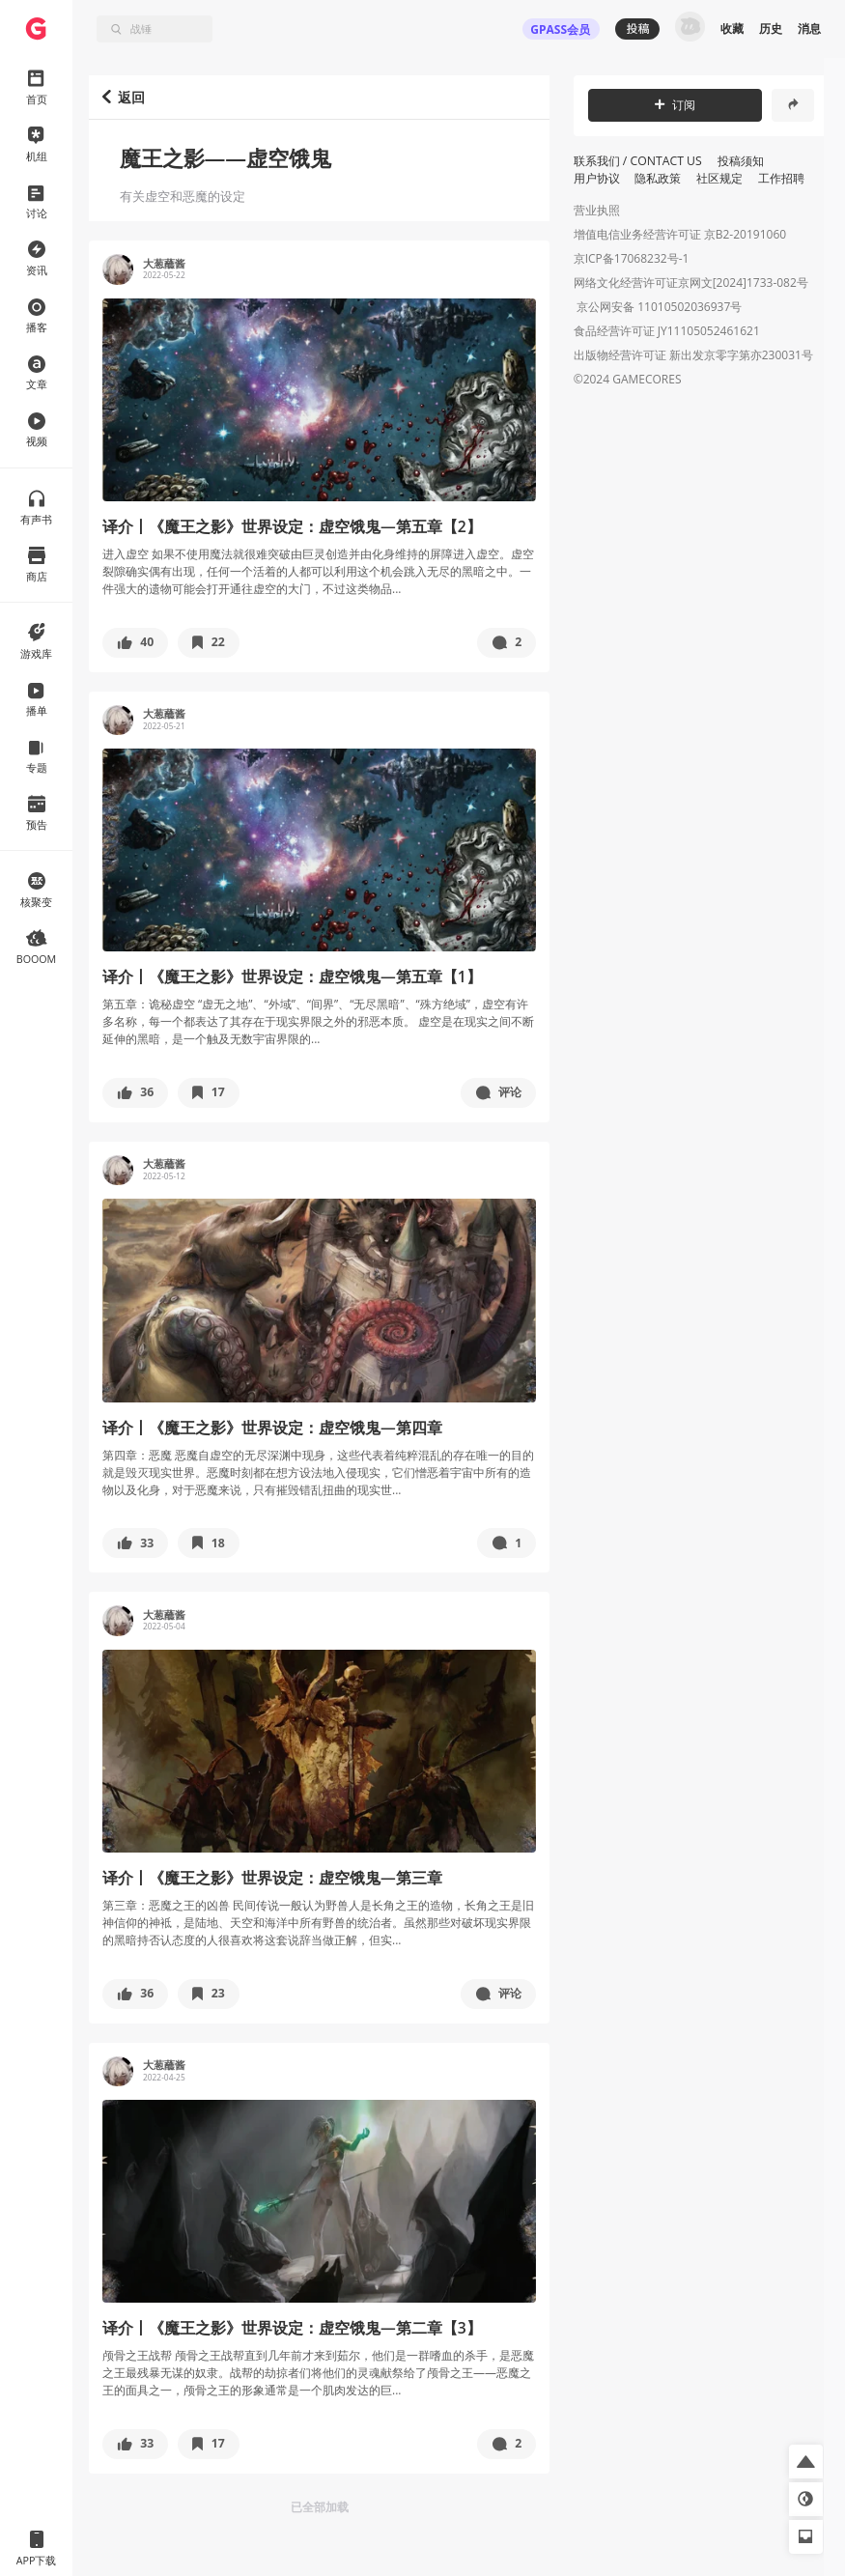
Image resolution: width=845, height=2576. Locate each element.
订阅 (675, 105)
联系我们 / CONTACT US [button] (638, 161)
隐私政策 (657, 178)
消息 (809, 28)
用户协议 (597, 178)
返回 (123, 97)
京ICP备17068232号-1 (632, 258)
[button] (135, 643)
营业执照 (597, 210)
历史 (770, 28)
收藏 (732, 28)
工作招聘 (781, 178)
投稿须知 (741, 161)
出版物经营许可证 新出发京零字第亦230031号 (693, 357)
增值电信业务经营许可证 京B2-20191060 (680, 234)
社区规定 (719, 178)
